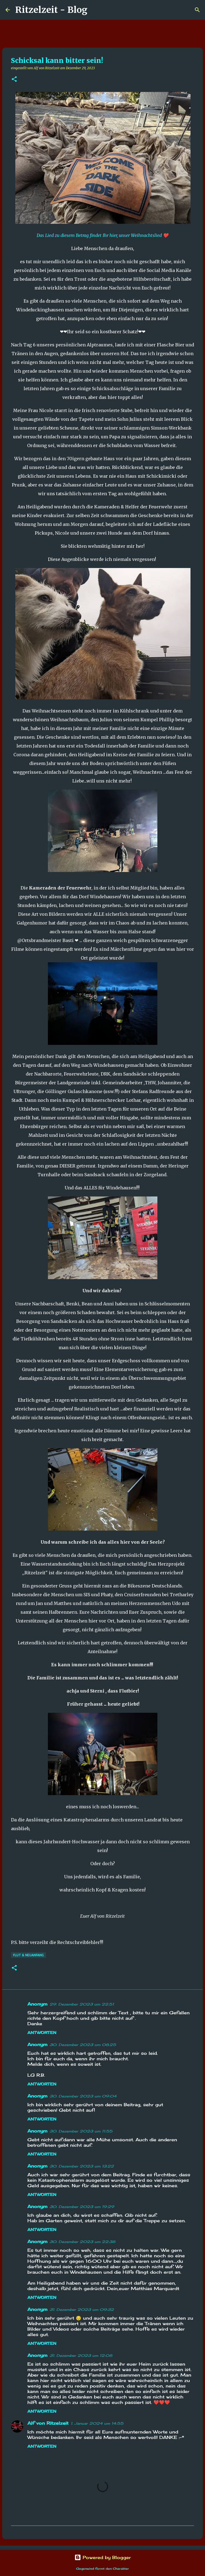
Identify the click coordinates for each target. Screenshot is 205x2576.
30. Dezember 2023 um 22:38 (82, 2241)
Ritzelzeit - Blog (51, 9)
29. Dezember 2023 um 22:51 (82, 2004)
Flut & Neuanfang (28, 1955)
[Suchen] (95, 9)
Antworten (41, 2032)
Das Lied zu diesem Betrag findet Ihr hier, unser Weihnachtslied (100, 235)
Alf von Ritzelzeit (47, 2423)
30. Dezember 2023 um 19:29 (82, 2206)
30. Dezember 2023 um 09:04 (83, 2096)
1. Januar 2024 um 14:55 (97, 2423)
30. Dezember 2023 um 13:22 (82, 2166)
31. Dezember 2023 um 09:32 (82, 2309)
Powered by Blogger (102, 2557)
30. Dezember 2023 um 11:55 (81, 2131)
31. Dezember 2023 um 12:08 (81, 2355)
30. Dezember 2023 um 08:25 (83, 2044)
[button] (14, 79)
